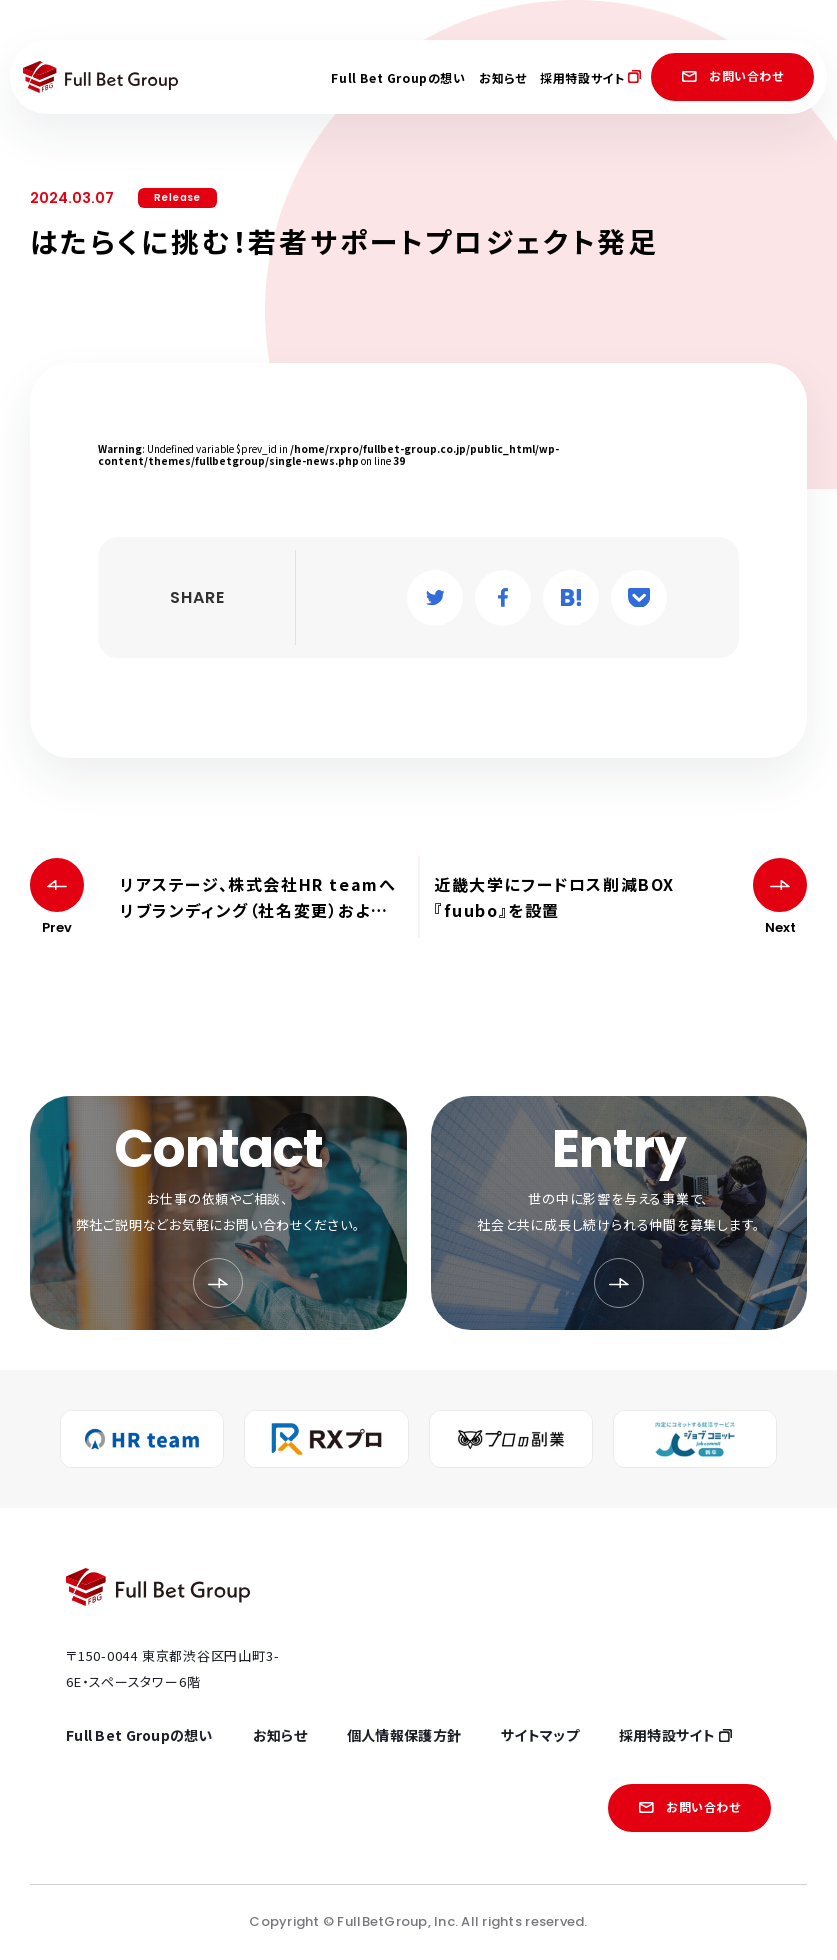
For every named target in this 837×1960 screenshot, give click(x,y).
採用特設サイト (590, 77)
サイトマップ (540, 1735)
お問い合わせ (732, 75)
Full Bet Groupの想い (398, 77)
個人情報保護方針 (404, 1735)
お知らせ (502, 77)
